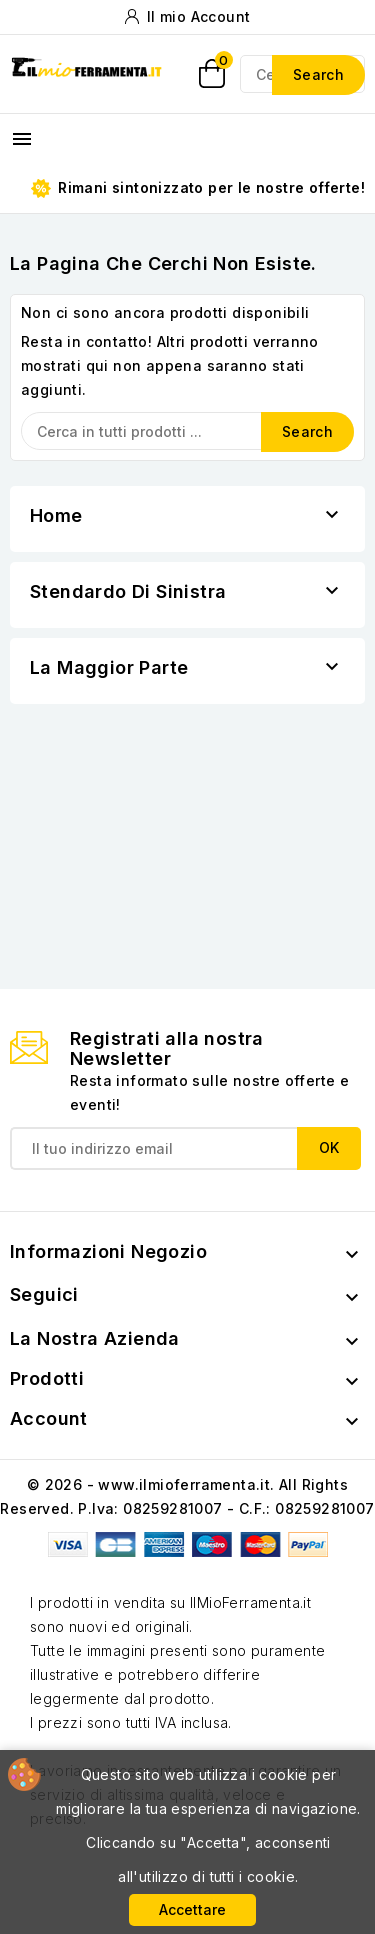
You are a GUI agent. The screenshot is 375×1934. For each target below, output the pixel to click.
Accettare (192, 1909)
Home (56, 515)
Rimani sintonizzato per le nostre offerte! (198, 188)
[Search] (187, 431)
